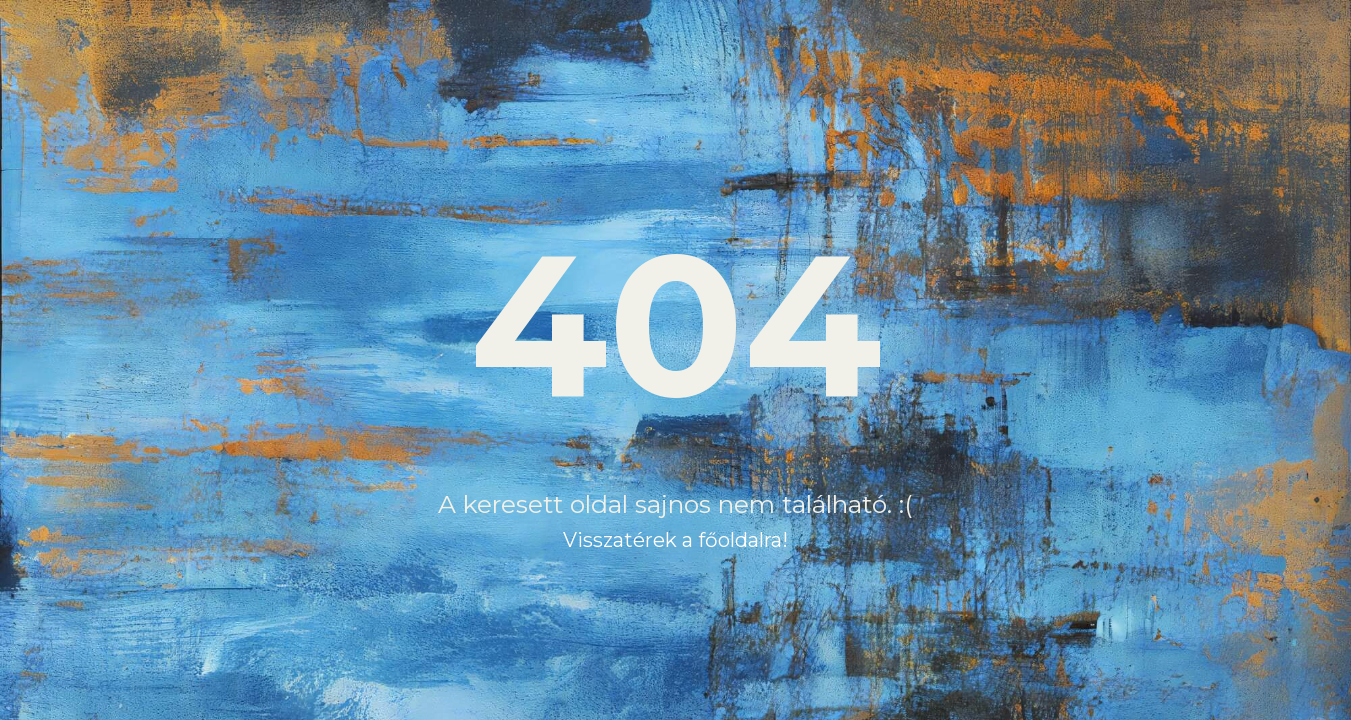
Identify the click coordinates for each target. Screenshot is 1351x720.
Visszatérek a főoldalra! (675, 540)
